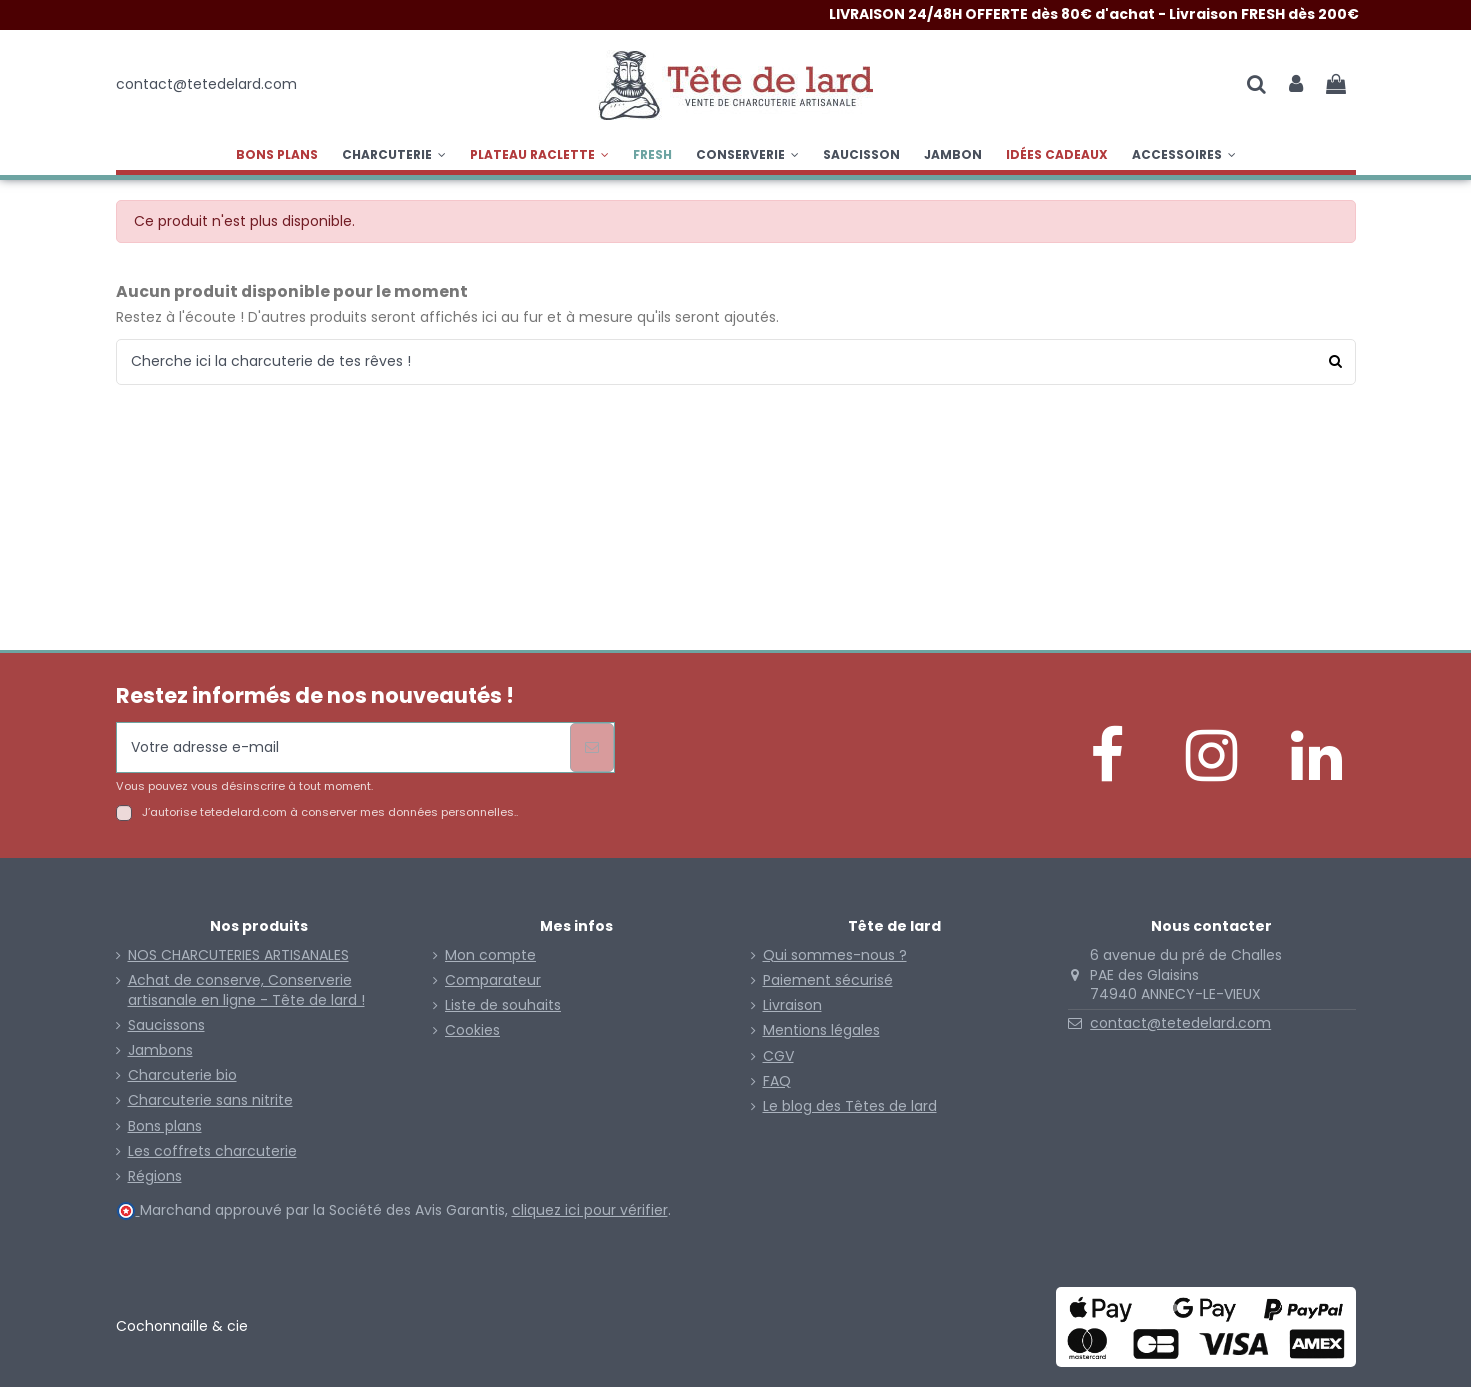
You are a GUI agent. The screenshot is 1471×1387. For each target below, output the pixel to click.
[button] (539, 155)
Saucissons (166, 1025)
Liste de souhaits (503, 1005)
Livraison (792, 1005)
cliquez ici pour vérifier (590, 1210)
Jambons (160, 1050)
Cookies (472, 1030)
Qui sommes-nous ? (835, 955)
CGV (778, 1056)
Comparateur (493, 980)
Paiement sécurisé (828, 980)
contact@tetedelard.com (1180, 1023)
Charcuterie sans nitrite (210, 1100)
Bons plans (165, 1126)
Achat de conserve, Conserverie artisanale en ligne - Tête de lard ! (246, 990)
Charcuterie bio (182, 1075)
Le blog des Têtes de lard (850, 1106)
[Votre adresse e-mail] (343, 747)
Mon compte (490, 955)
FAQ (777, 1081)
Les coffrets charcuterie (212, 1151)
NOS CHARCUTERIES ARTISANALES (238, 955)
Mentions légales (821, 1030)
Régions (155, 1176)
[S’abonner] (592, 747)
